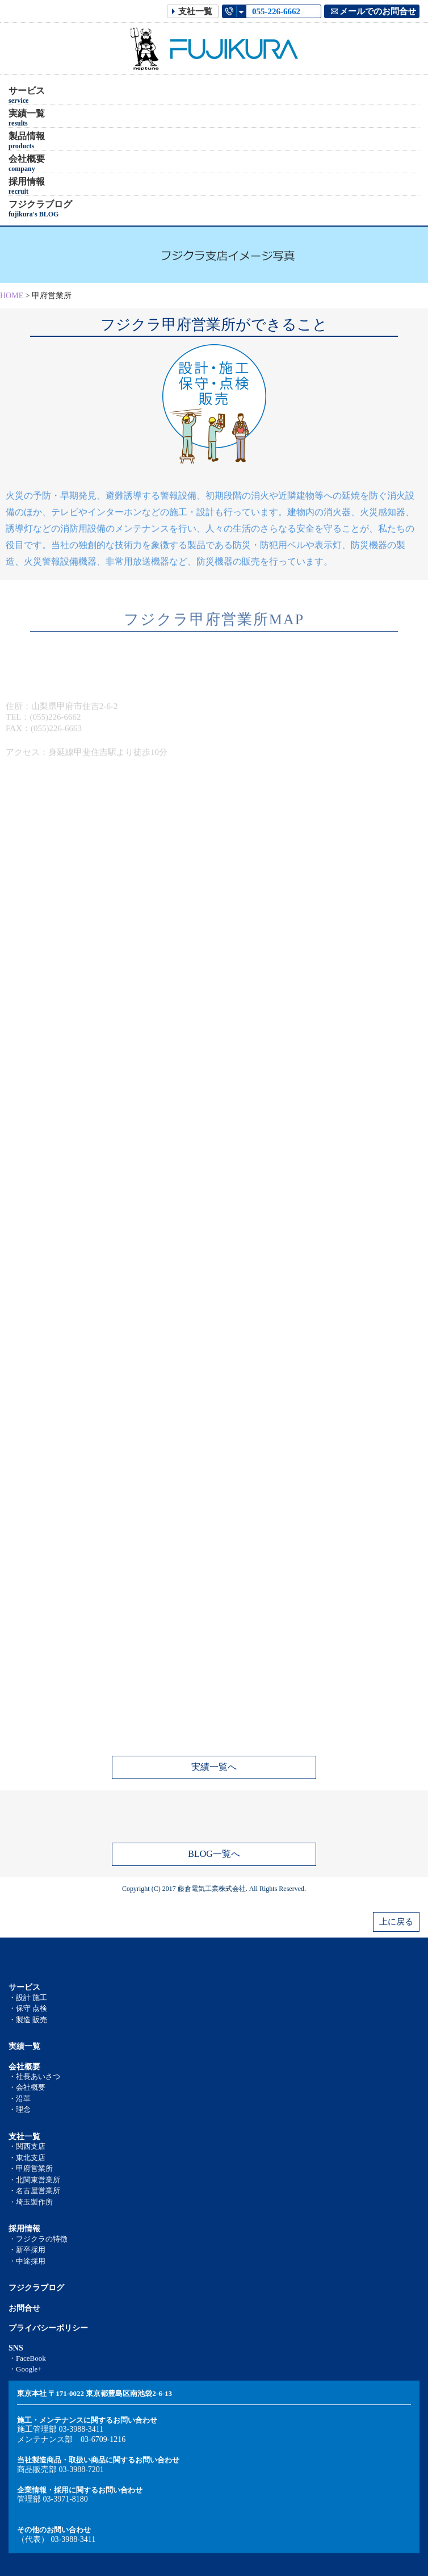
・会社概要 (27, 2087)
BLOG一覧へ (214, 1854)
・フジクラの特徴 (38, 2239)
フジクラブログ (40, 209)
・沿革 (20, 2098)
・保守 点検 (28, 2008)
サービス (27, 95)
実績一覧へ (214, 1767)
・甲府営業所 (31, 2168)
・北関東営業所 (34, 2180)
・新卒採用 (27, 2249)
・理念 (20, 2109)
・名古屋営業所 (34, 2190)
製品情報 (27, 141)
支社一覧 (24, 2136)
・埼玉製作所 (31, 2202)
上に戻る (396, 1921)
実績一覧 (27, 118)
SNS (16, 2348)
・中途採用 (27, 2261)
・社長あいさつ (34, 2076)
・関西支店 (27, 2146)
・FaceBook (27, 2358)
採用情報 (27, 186)
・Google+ (25, 2369)
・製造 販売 (28, 2019)
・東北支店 (27, 2157)
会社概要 (27, 164)
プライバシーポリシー (48, 2328)
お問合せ (24, 2308)
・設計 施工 (28, 1997)
